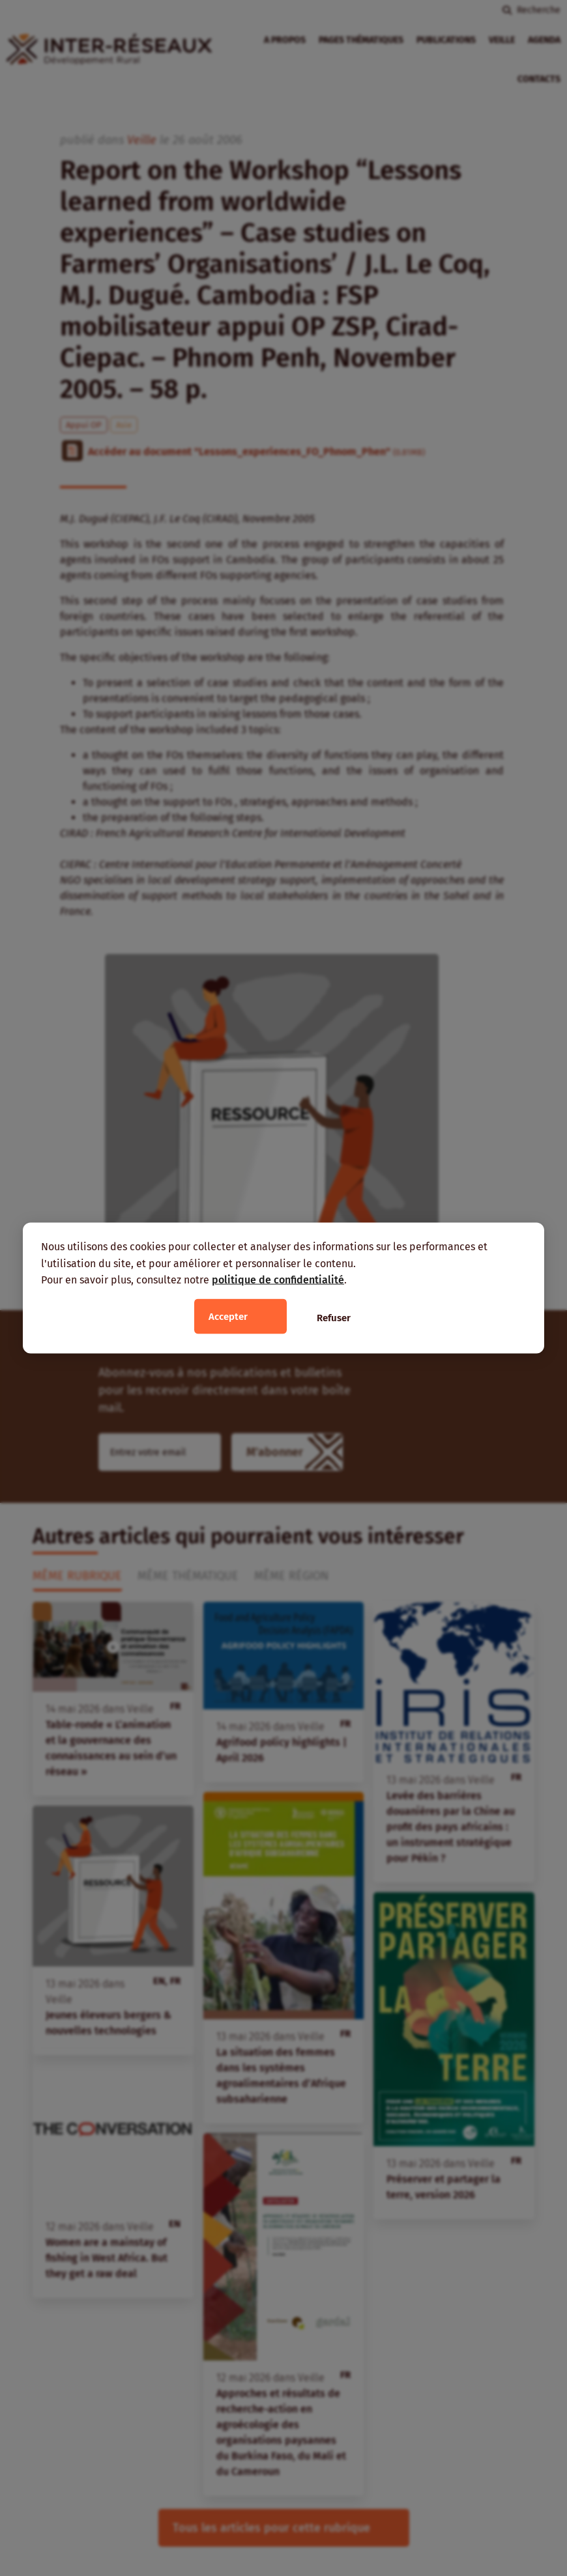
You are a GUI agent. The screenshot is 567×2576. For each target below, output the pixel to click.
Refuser (334, 1317)
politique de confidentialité (278, 1280)
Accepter (228, 1316)
